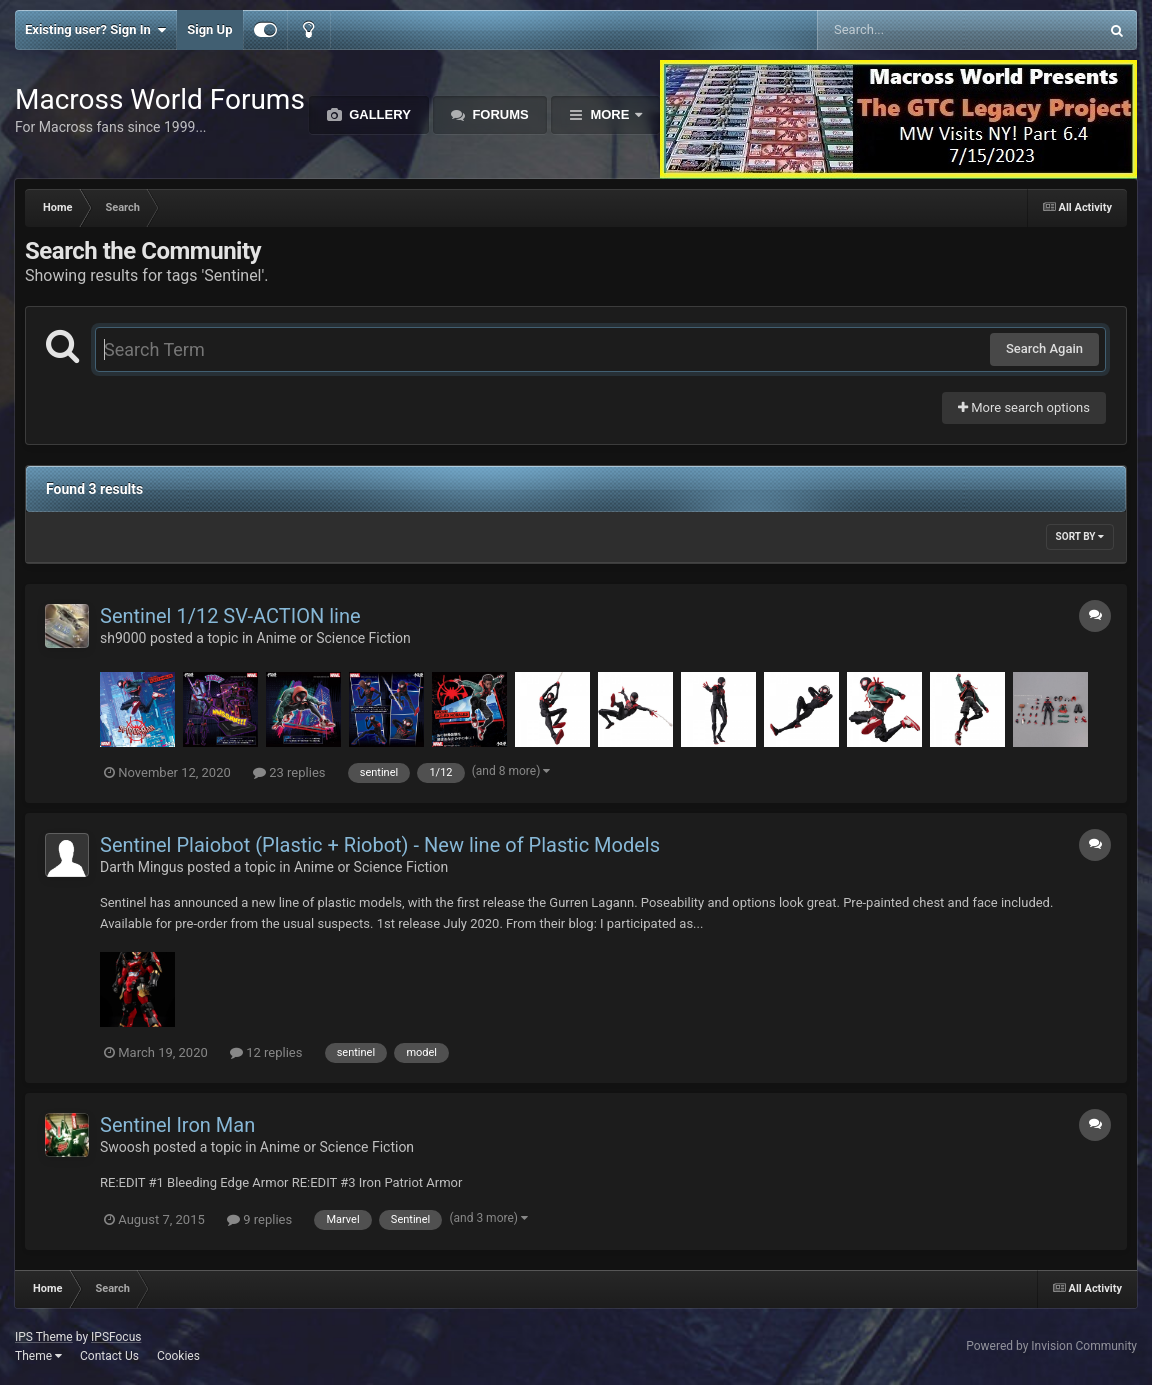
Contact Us (109, 1356)
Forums (499, 114)
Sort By (1080, 536)
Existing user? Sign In (95, 30)
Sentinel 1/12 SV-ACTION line (230, 616)
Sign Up (209, 29)
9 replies (259, 1219)
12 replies (266, 1052)
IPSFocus (116, 1337)
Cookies (178, 1356)
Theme (38, 1356)
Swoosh (125, 1147)
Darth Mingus (142, 867)
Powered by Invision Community (1051, 1346)
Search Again (1044, 348)
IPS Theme (44, 1337)
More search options (1024, 407)
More (610, 114)
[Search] (907, 30)
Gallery (378, 114)
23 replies (289, 772)
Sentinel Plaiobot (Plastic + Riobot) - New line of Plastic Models (380, 845)
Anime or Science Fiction (334, 638)
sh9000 (123, 638)
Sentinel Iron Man (177, 1125)
